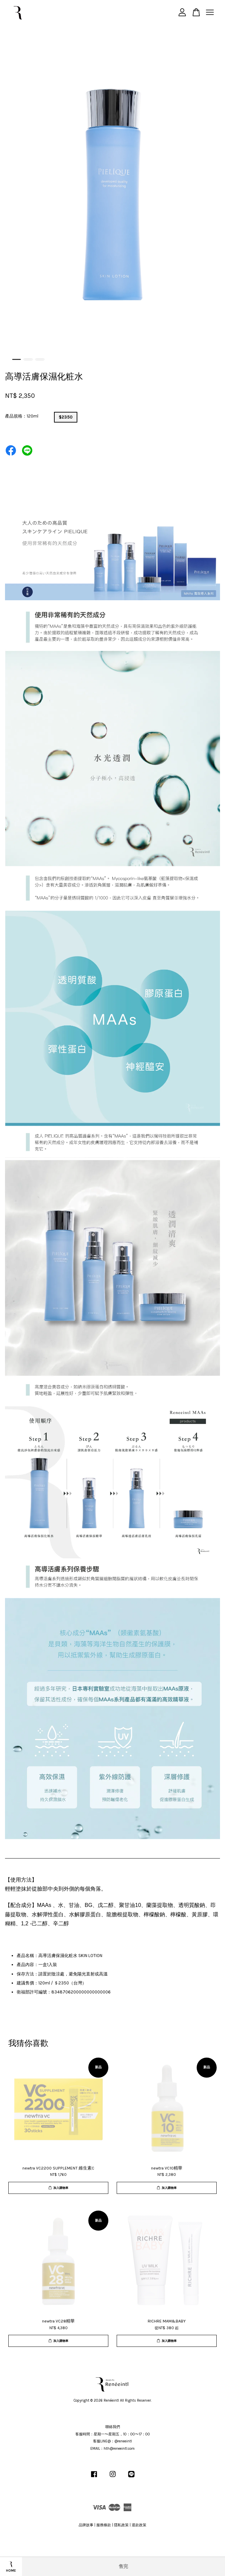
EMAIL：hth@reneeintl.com (112, 2448)
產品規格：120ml (21, 416)
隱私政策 (121, 2525)
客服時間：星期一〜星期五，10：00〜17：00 (112, 2434)
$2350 (66, 417)
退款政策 (139, 2525)
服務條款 (103, 2525)
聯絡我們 (112, 2427)
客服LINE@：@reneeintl (112, 2441)
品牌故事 (86, 2525)
